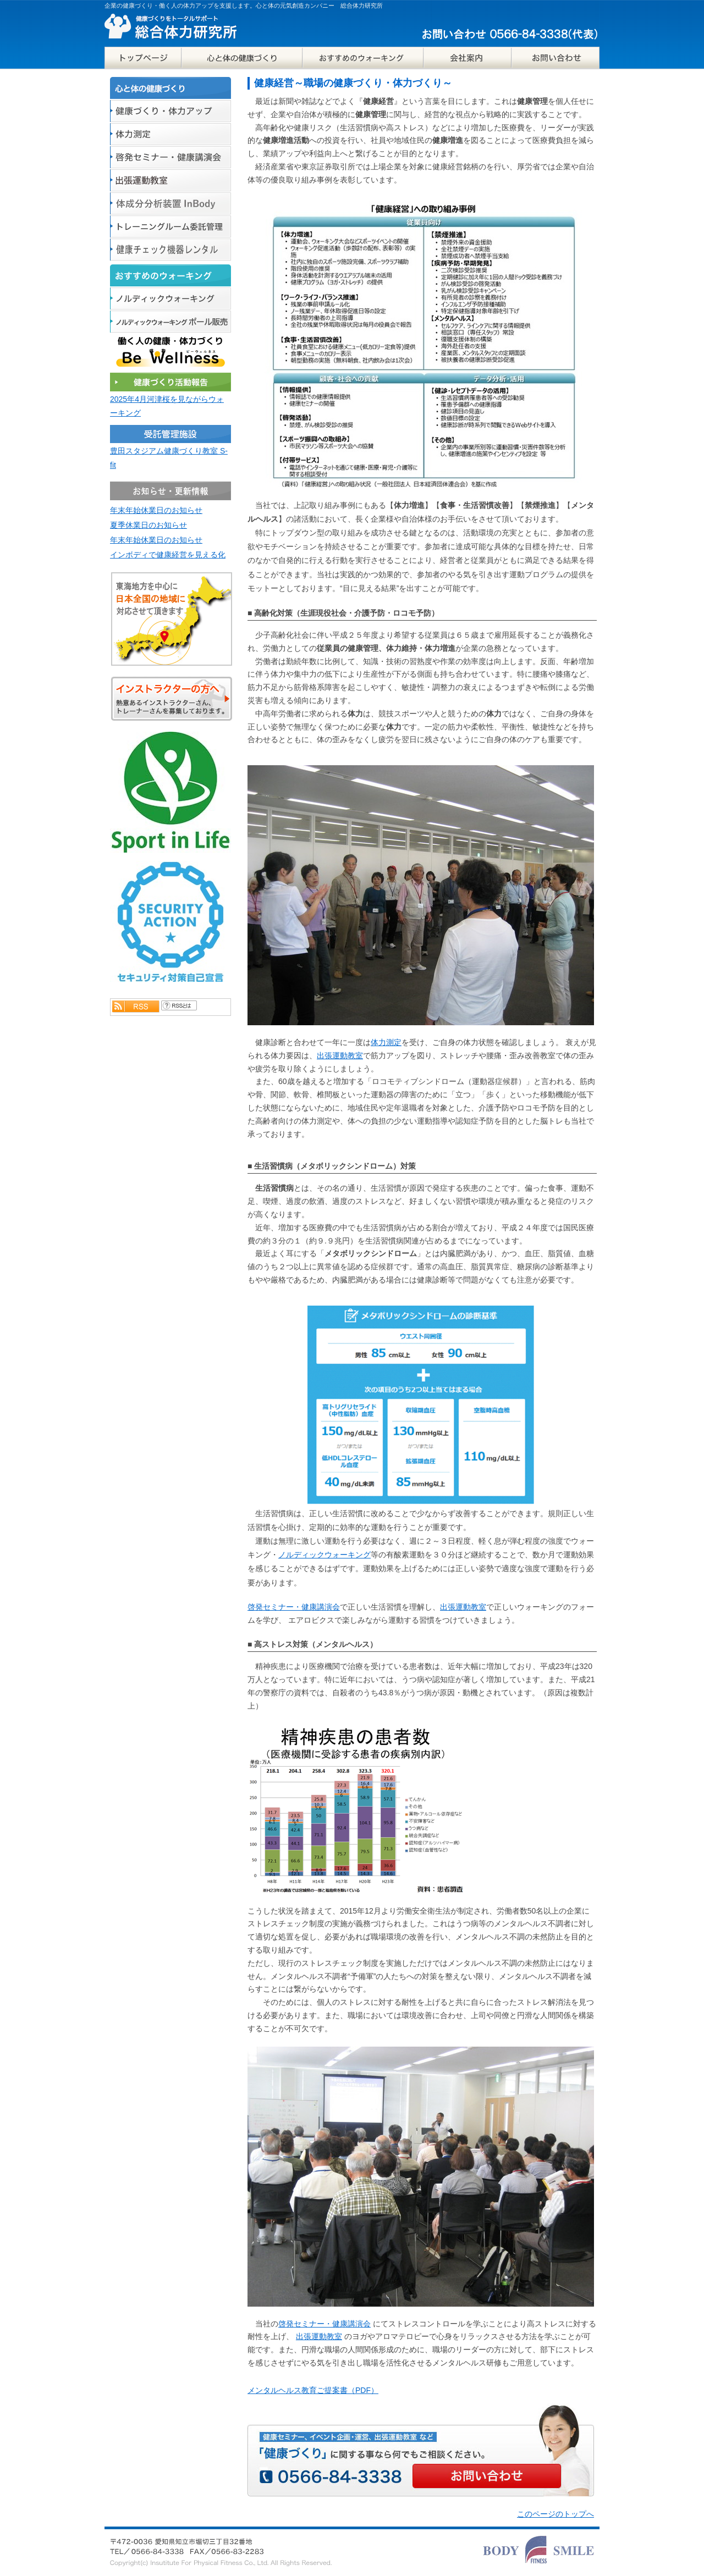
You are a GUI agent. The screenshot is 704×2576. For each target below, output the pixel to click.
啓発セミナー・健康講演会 (294, 1606)
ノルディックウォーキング (324, 1554)
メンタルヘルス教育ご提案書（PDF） (313, 2390)
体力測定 (386, 1042)
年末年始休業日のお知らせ (156, 510)
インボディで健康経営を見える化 (168, 554)
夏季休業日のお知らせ (148, 525)
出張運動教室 (340, 1055)
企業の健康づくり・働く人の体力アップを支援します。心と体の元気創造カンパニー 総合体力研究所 (244, 5)
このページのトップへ (555, 2513)
